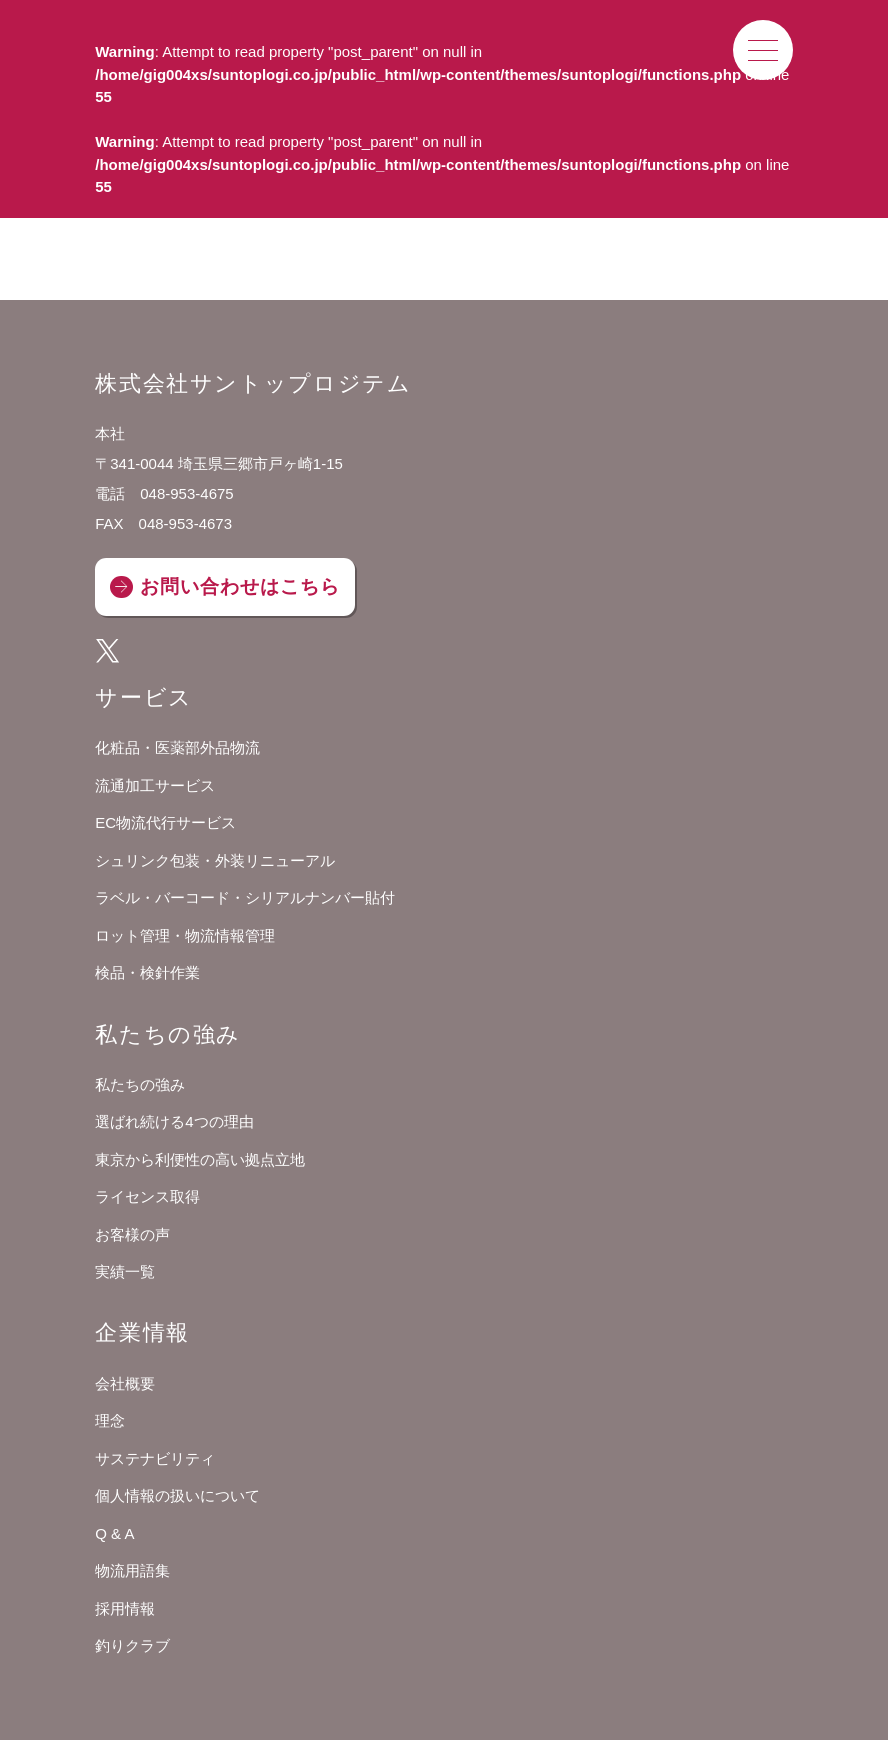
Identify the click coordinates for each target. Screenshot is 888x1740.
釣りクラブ (132, 1645)
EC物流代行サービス (165, 822)
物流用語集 (132, 1570)
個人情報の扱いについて (177, 1495)
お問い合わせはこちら (239, 586)
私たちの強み (140, 1084)
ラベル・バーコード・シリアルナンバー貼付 (245, 897)
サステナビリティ (155, 1458)
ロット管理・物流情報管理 (185, 935)
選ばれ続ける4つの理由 (174, 1121)
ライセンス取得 (147, 1196)
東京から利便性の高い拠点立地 (200, 1159)
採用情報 (125, 1608)
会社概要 (125, 1383)
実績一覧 (125, 1271)
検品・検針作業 (147, 972)
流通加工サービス (155, 785)
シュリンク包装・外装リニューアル (215, 860)
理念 (110, 1420)
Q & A (114, 1533)
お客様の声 (132, 1234)
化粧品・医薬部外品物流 (177, 747)
